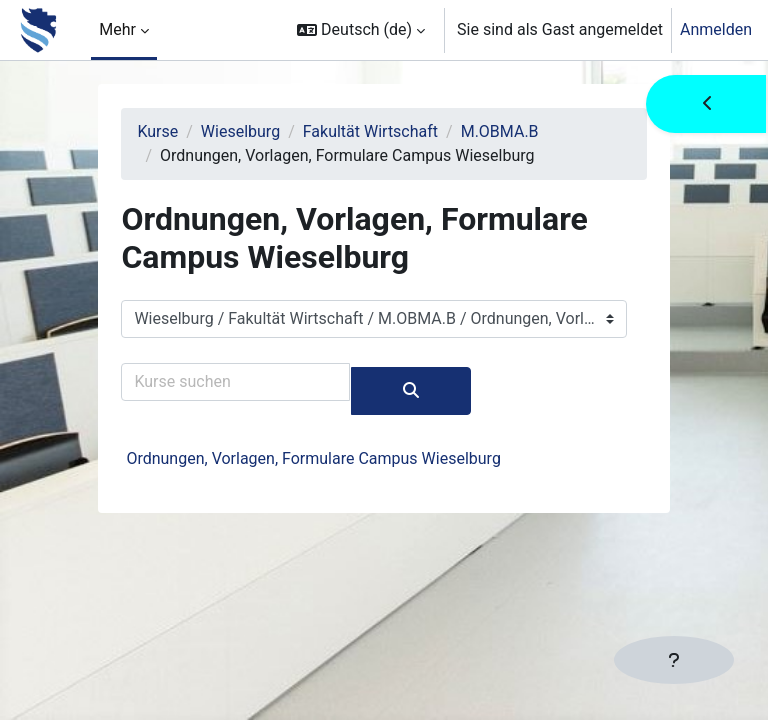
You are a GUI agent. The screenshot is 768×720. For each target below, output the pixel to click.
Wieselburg (240, 131)
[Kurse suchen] (235, 382)
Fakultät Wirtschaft (370, 131)
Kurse (157, 131)
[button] (361, 30)
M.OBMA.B (500, 131)
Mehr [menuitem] (117, 29)
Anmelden (716, 29)
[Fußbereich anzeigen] (674, 660)
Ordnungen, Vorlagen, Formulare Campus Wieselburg (313, 458)
